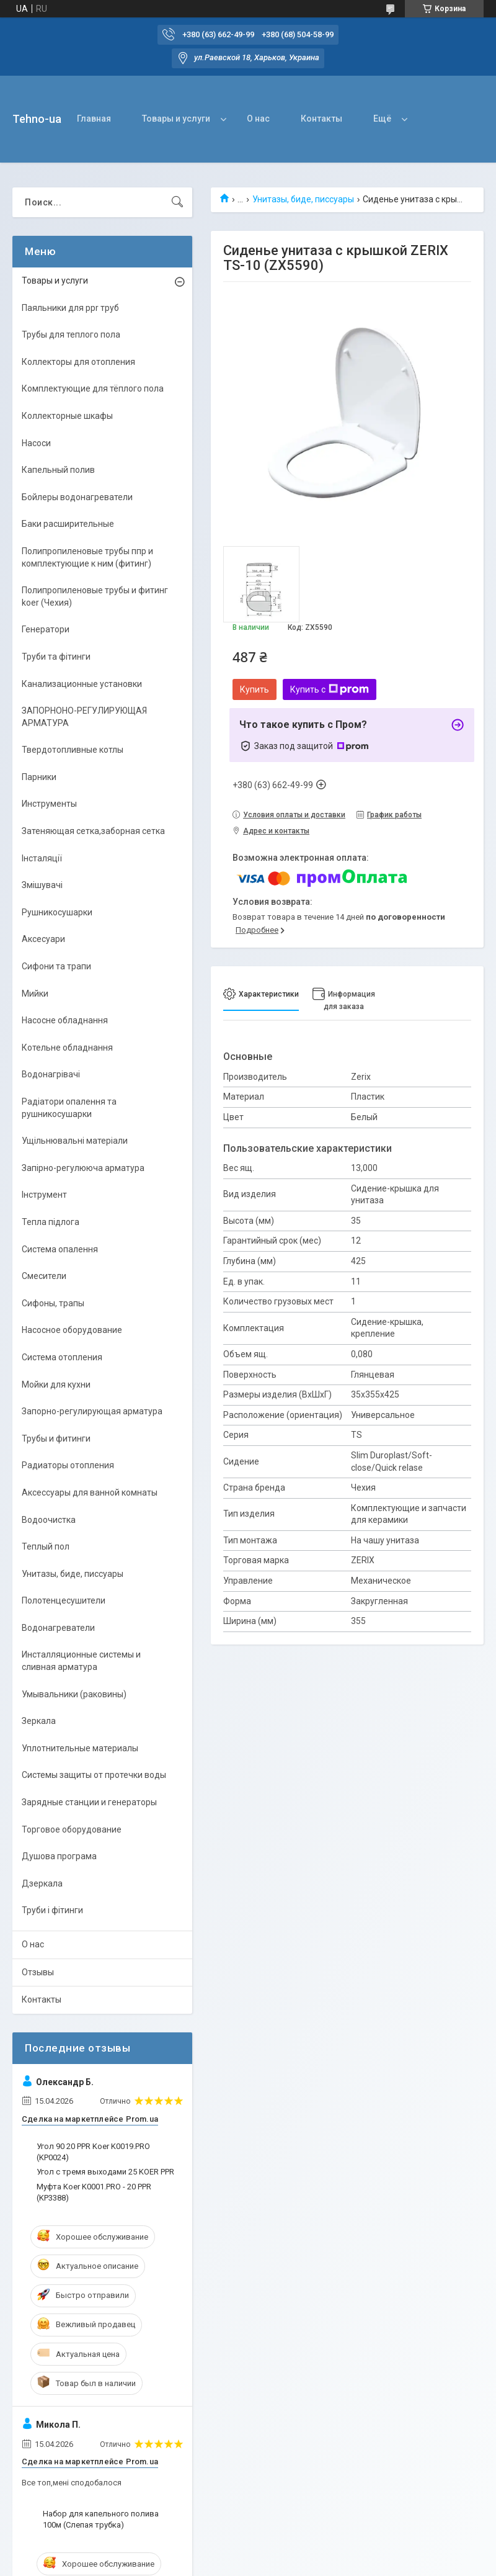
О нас (258, 118)
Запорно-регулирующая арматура (92, 1411)
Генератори (45, 629)
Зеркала (39, 1721)
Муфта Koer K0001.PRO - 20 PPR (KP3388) (94, 2192)
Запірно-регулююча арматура (83, 1168)
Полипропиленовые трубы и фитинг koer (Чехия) (95, 596)
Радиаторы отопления (68, 1465)
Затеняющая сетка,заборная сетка (93, 831)
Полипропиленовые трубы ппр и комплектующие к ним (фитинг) (87, 557)
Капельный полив (58, 470)
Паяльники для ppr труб (70, 308)
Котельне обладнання (67, 1047)
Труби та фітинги (56, 657)
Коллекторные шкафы (67, 416)
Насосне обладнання (65, 1020)
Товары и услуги (176, 118)
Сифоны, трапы (53, 1303)
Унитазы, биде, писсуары (303, 199)
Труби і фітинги (52, 1910)
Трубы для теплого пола (71, 334)
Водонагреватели (58, 1628)
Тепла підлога (50, 1222)
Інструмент (44, 1195)
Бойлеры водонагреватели (77, 497)
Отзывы (38, 1972)
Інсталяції (42, 858)
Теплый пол (45, 1546)
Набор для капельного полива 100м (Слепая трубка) (101, 2519)
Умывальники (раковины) (74, 1694)
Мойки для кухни (56, 1384)
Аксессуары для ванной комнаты (89, 1492)
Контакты (321, 118)
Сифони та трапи (56, 966)
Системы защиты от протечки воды (94, 1775)
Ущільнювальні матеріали (75, 1141)
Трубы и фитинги (56, 1438)
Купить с (329, 689)
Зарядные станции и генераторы (89, 1802)
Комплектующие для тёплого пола (93, 388)
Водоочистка (49, 1520)
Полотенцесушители (63, 1600)
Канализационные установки (82, 684)
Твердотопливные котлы (72, 750)
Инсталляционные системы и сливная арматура (81, 1660)
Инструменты (49, 804)
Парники (39, 777)
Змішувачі (42, 885)
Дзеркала (42, 1883)
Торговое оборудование (72, 1829)
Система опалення (60, 1249)
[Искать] (177, 202)
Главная (94, 118)
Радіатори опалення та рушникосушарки (69, 1108)
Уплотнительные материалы (80, 1748)
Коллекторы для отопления (78, 362)
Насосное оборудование (72, 1330)
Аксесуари (43, 939)
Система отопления (62, 1357)
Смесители (44, 1276)
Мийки (35, 994)
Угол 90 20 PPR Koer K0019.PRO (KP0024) (93, 2152)
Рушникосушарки (57, 912)
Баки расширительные (68, 524)
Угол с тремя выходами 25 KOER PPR (105, 2171)
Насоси (36, 443)
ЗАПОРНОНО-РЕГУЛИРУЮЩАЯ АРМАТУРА (84, 717)
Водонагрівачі (51, 1074)
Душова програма (59, 1856)
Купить (254, 689)
